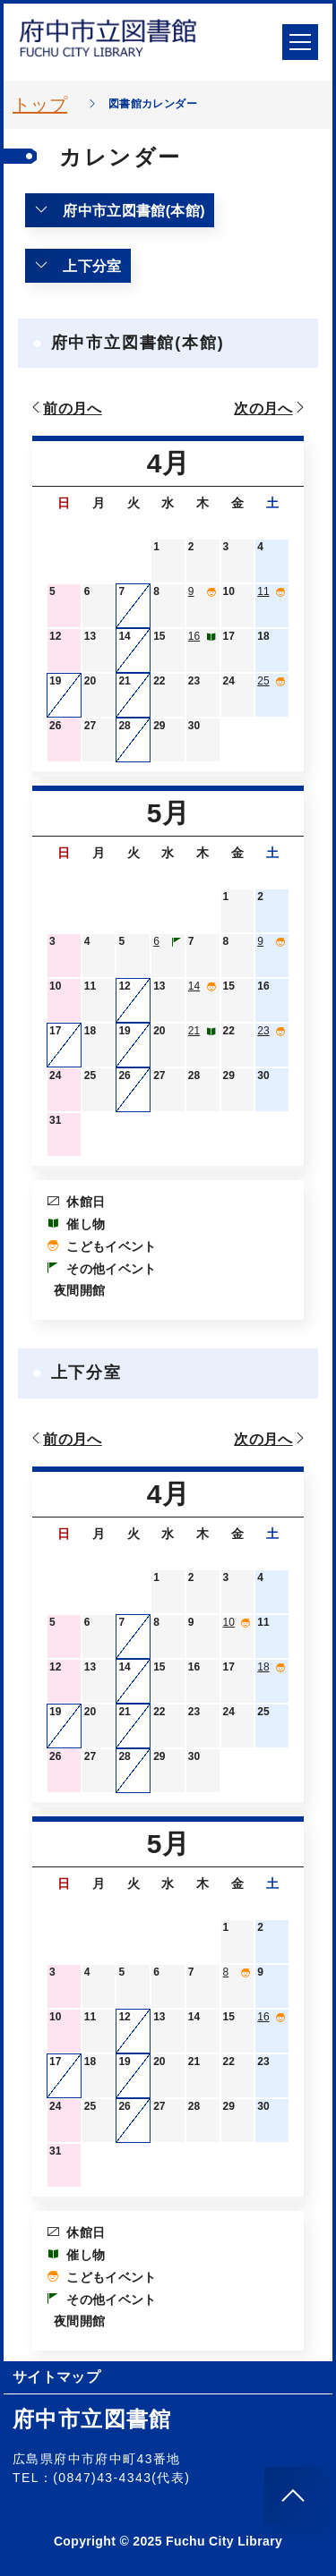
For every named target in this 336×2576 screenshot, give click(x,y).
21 (194, 1030)
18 (263, 1667)
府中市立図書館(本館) (119, 210)
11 (263, 591)
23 (263, 1030)
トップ (40, 105)
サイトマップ (56, 2377)
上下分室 (78, 266)
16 (194, 636)
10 (229, 1622)
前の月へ (65, 408)
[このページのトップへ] (293, 2495)
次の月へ (270, 408)
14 (194, 986)
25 (263, 681)
